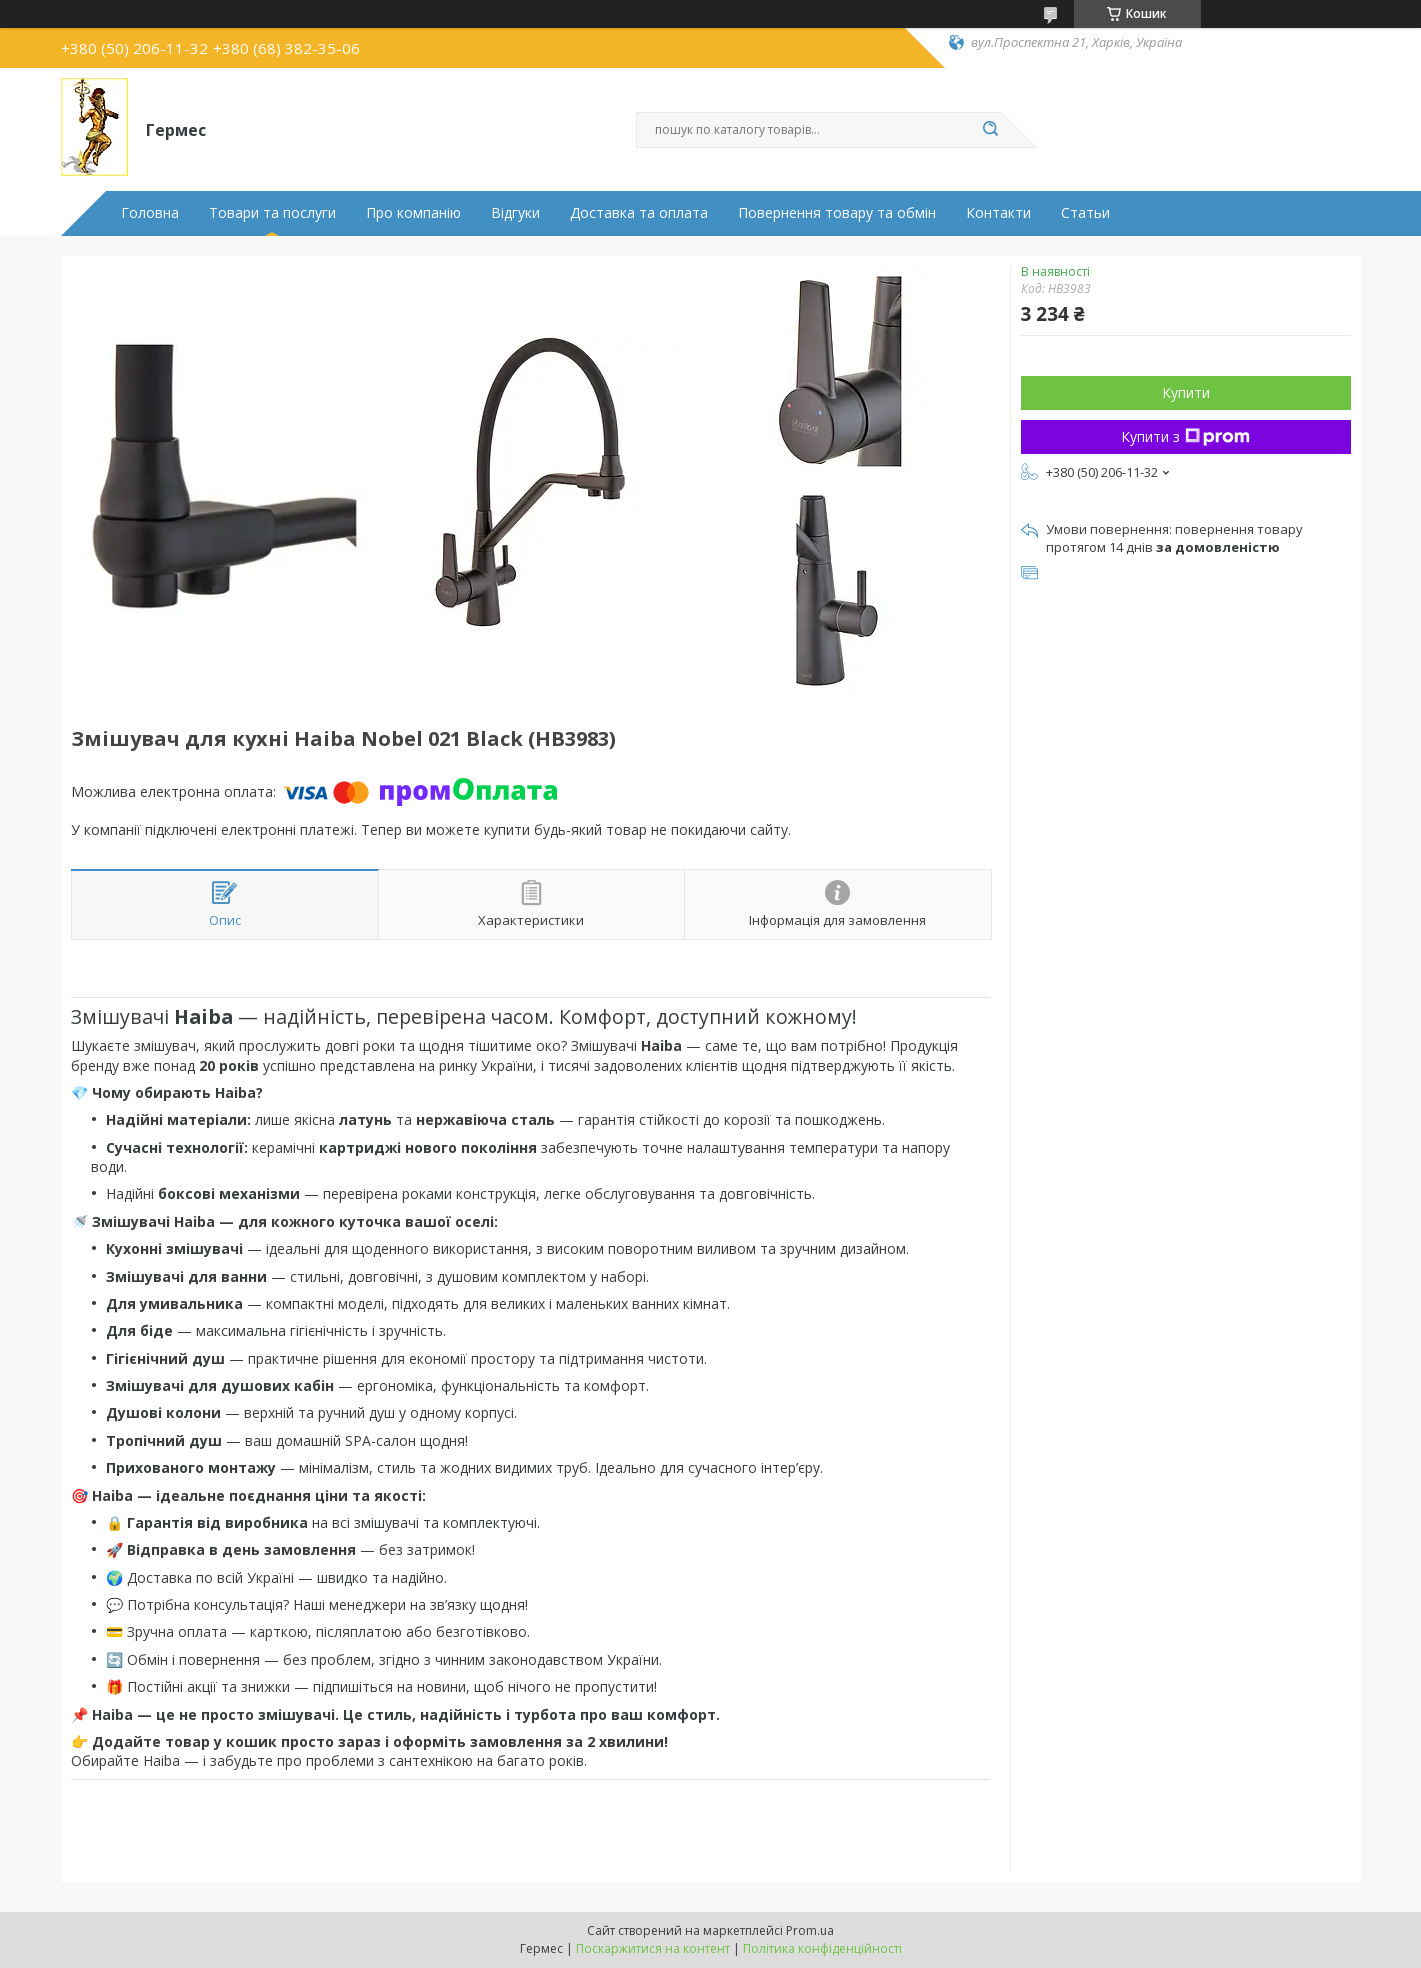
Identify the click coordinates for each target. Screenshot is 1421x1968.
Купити (1186, 392)
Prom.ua (810, 1930)
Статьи (1085, 213)
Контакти (998, 213)
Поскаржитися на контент (653, 1948)
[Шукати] (991, 130)
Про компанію (413, 213)
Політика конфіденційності (822, 1948)
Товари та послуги (272, 213)
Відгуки (515, 213)
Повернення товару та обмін (837, 213)
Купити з (1185, 436)
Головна (150, 213)
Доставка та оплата (639, 213)
